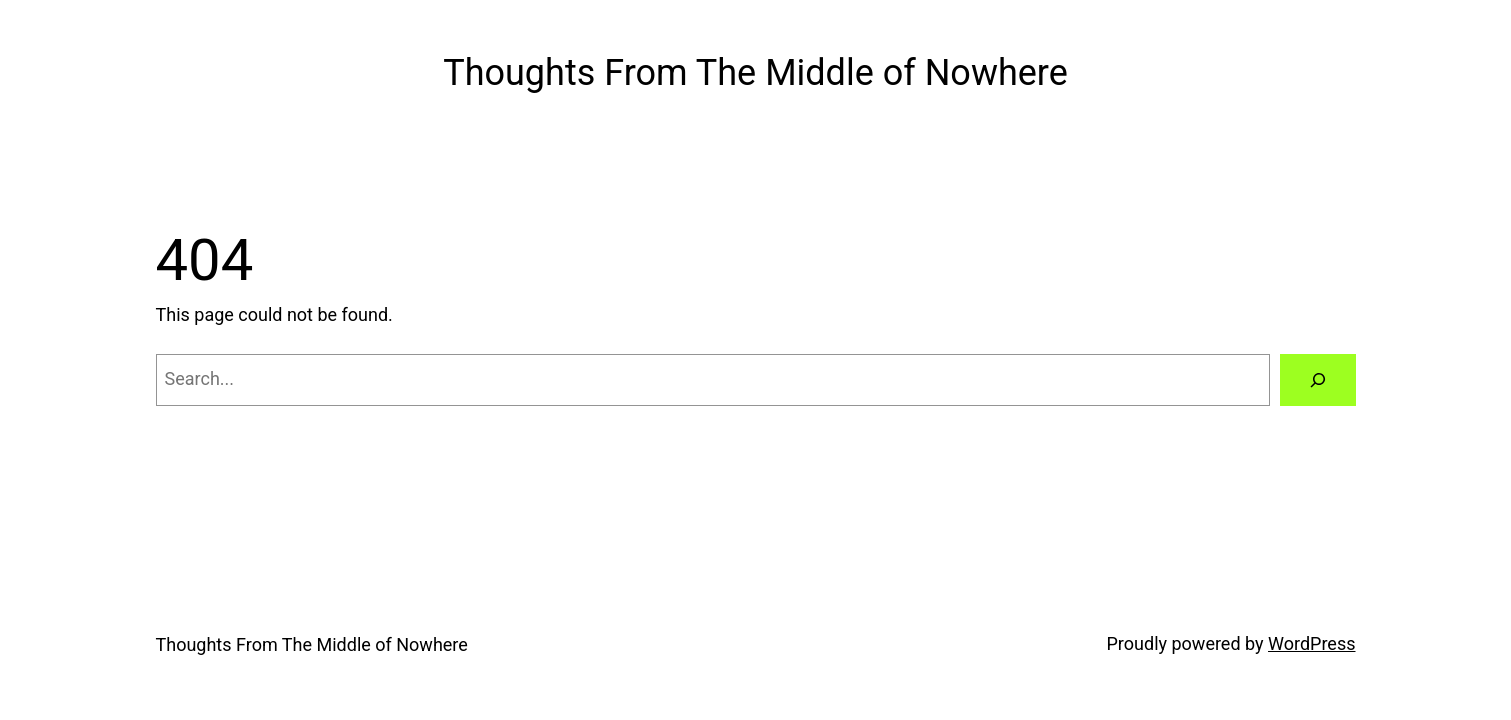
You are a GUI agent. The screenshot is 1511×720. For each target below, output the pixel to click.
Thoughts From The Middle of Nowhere (755, 73)
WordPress (1311, 643)
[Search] (1318, 380)
